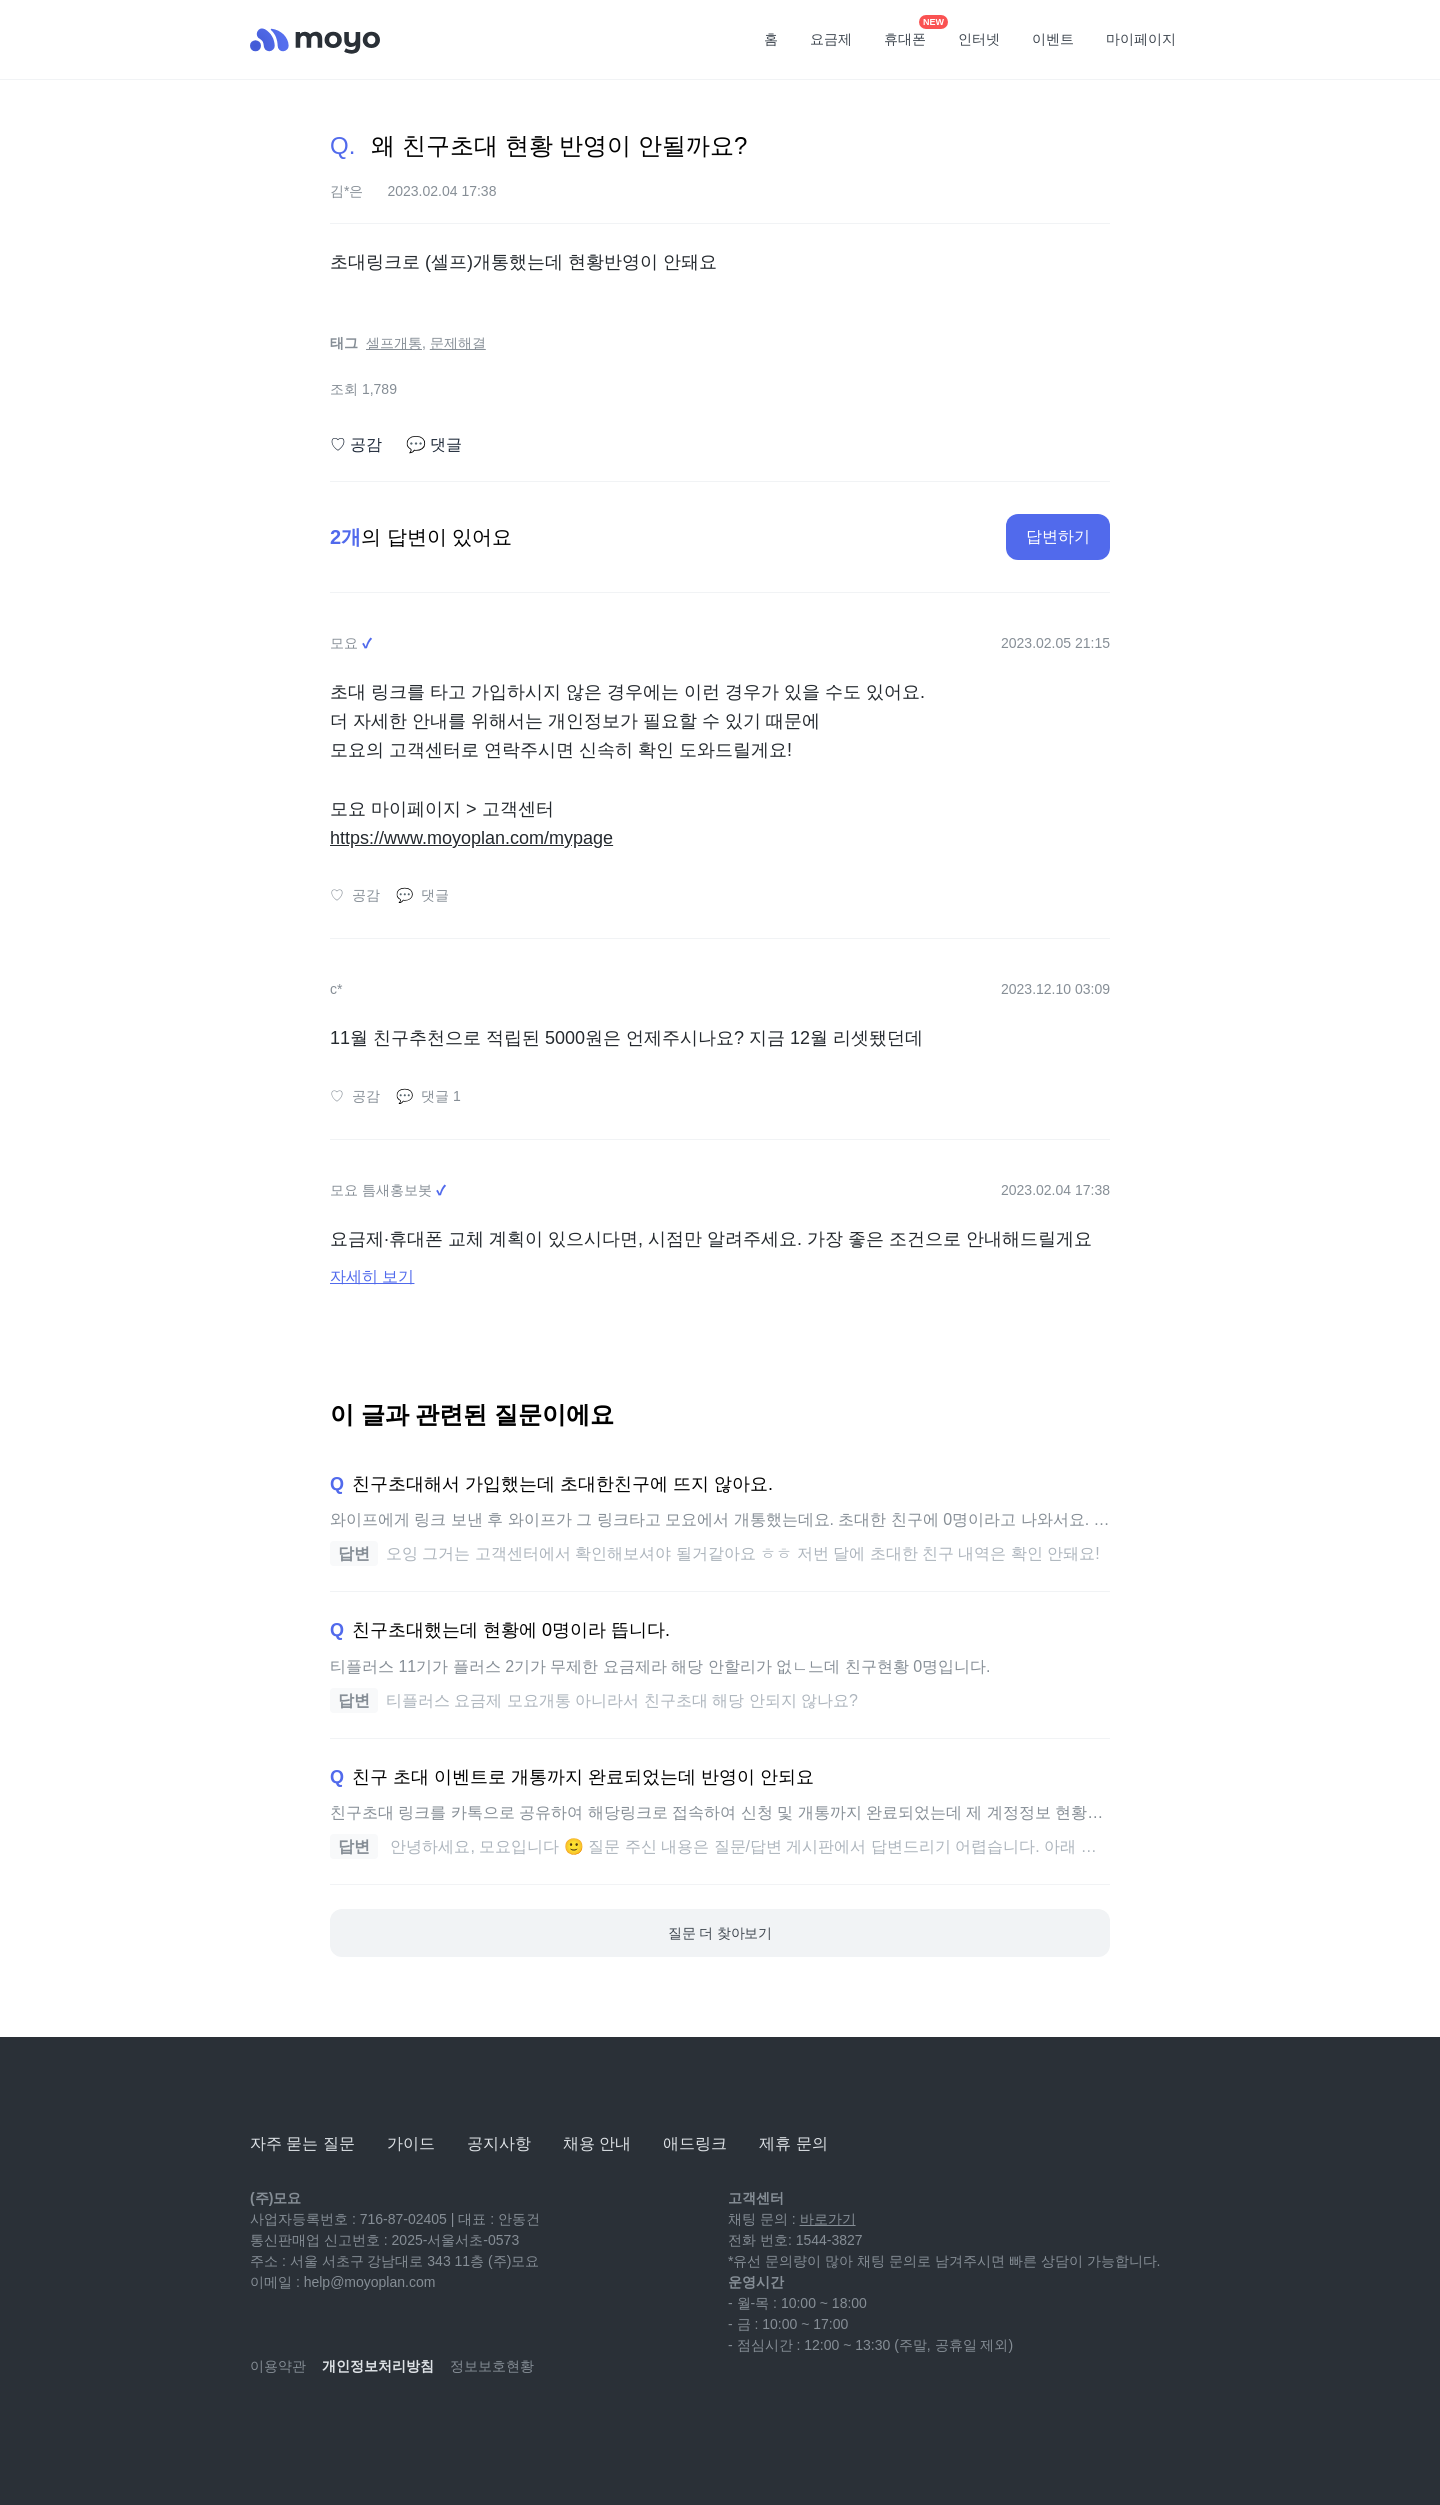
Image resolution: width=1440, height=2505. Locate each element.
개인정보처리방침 (378, 2366)
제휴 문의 (793, 2143)
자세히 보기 (372, 1276)
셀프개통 (394, 343)
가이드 (411, 2143)
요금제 (831, 39)
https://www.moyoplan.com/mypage (471, 838)
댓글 (434, 445)
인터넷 (979, 39)
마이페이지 (1141, 39)
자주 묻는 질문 (302, 2143)
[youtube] (266, 2425)
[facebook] (398, 2425)
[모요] (300, 2088)
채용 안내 (597, 2143)
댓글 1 (428, 1096)
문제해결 (458, 343)
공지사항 (499, 2143)
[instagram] (354, 2425)
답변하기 (1058, 536)
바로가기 (828, 2219)
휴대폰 (912, 33)
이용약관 (278, 2366)
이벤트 (1053, 39)
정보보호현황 (492, 2366)
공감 (356, 445)
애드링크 (695, 2143)
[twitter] (442, 2425)
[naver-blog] (310, 2425)
